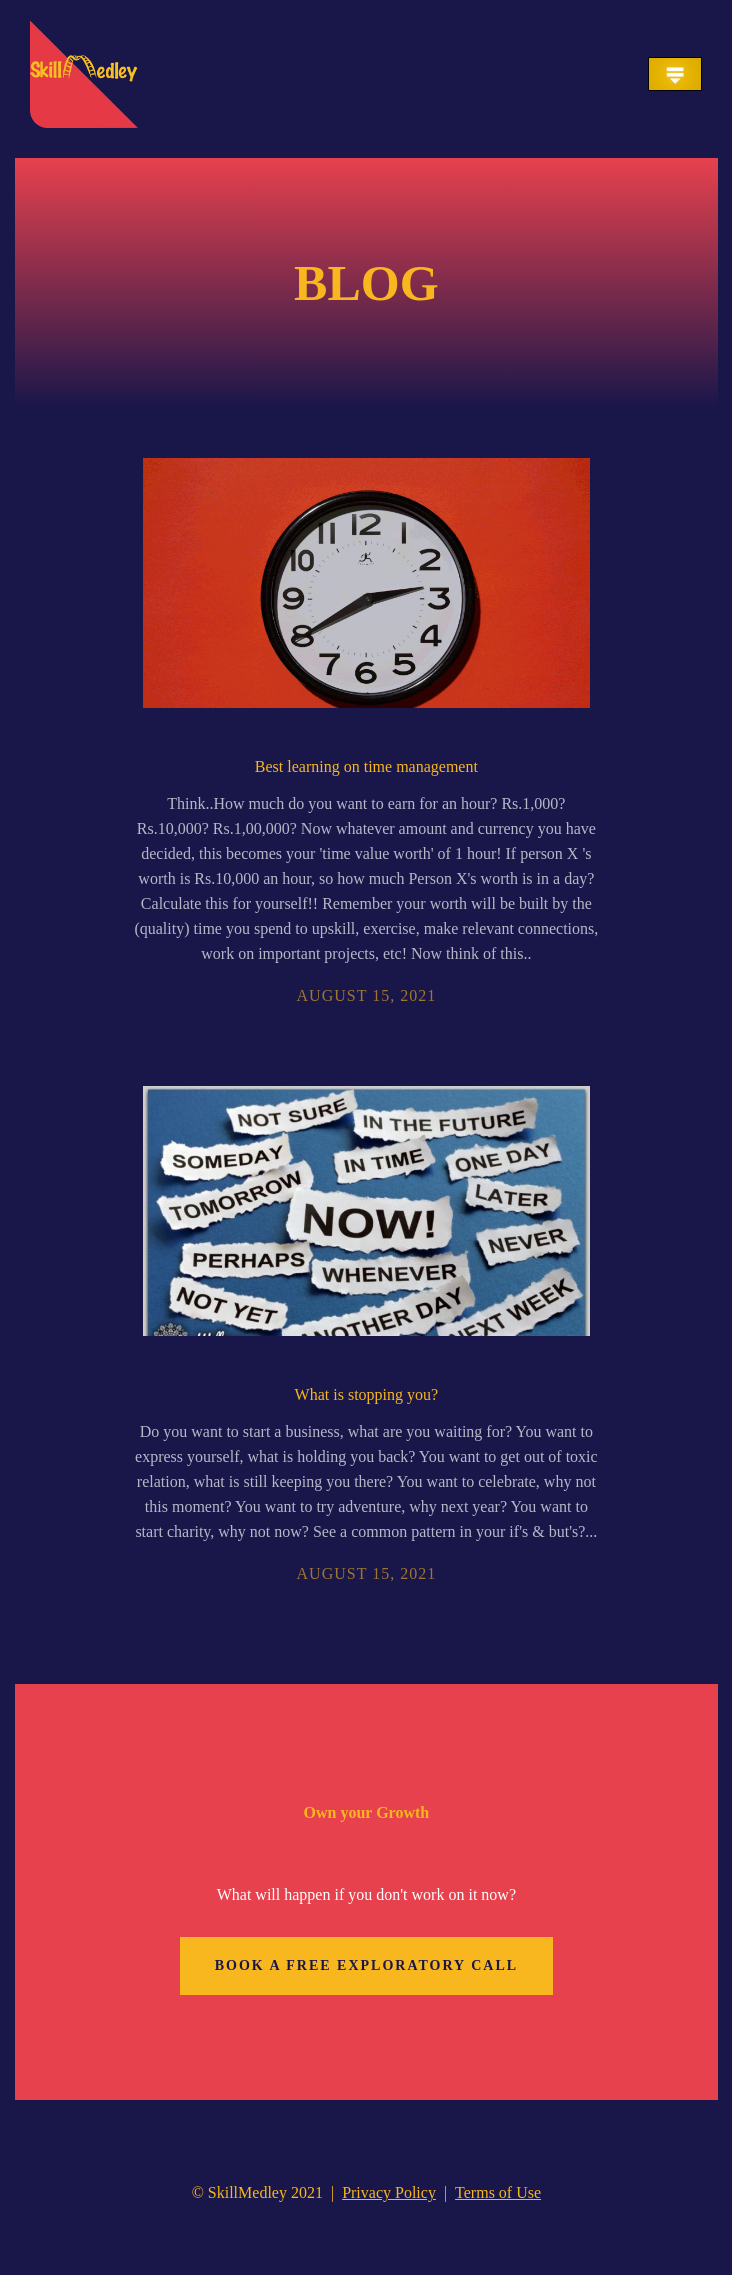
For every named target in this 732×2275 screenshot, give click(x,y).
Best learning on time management (366, 766)
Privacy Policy (389, 2192)
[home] (84, 74)
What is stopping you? (367, 1394)
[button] (675, 74)
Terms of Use (498, 2192)
